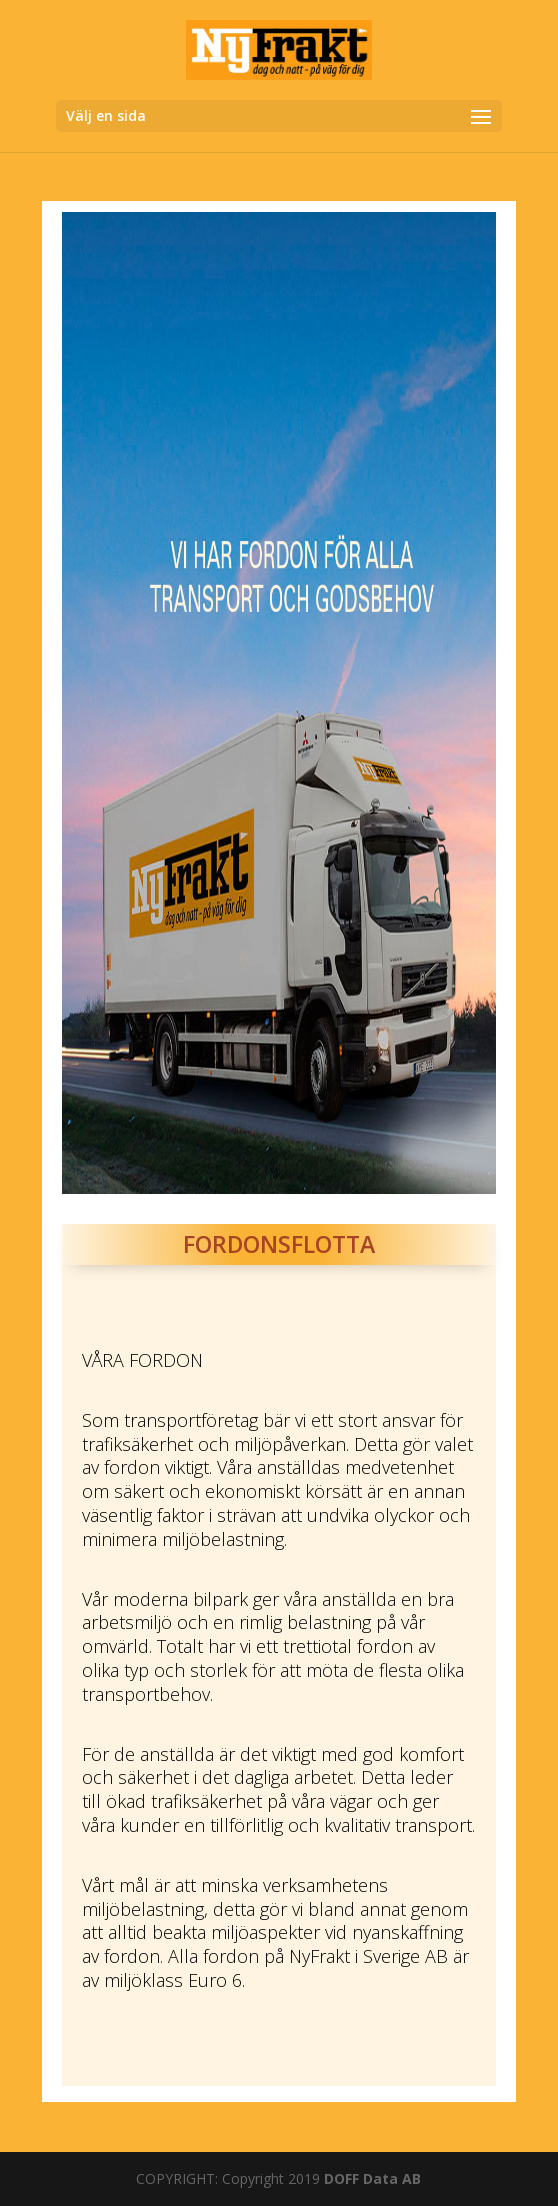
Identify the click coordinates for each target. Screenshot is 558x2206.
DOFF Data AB (372, 2178)
